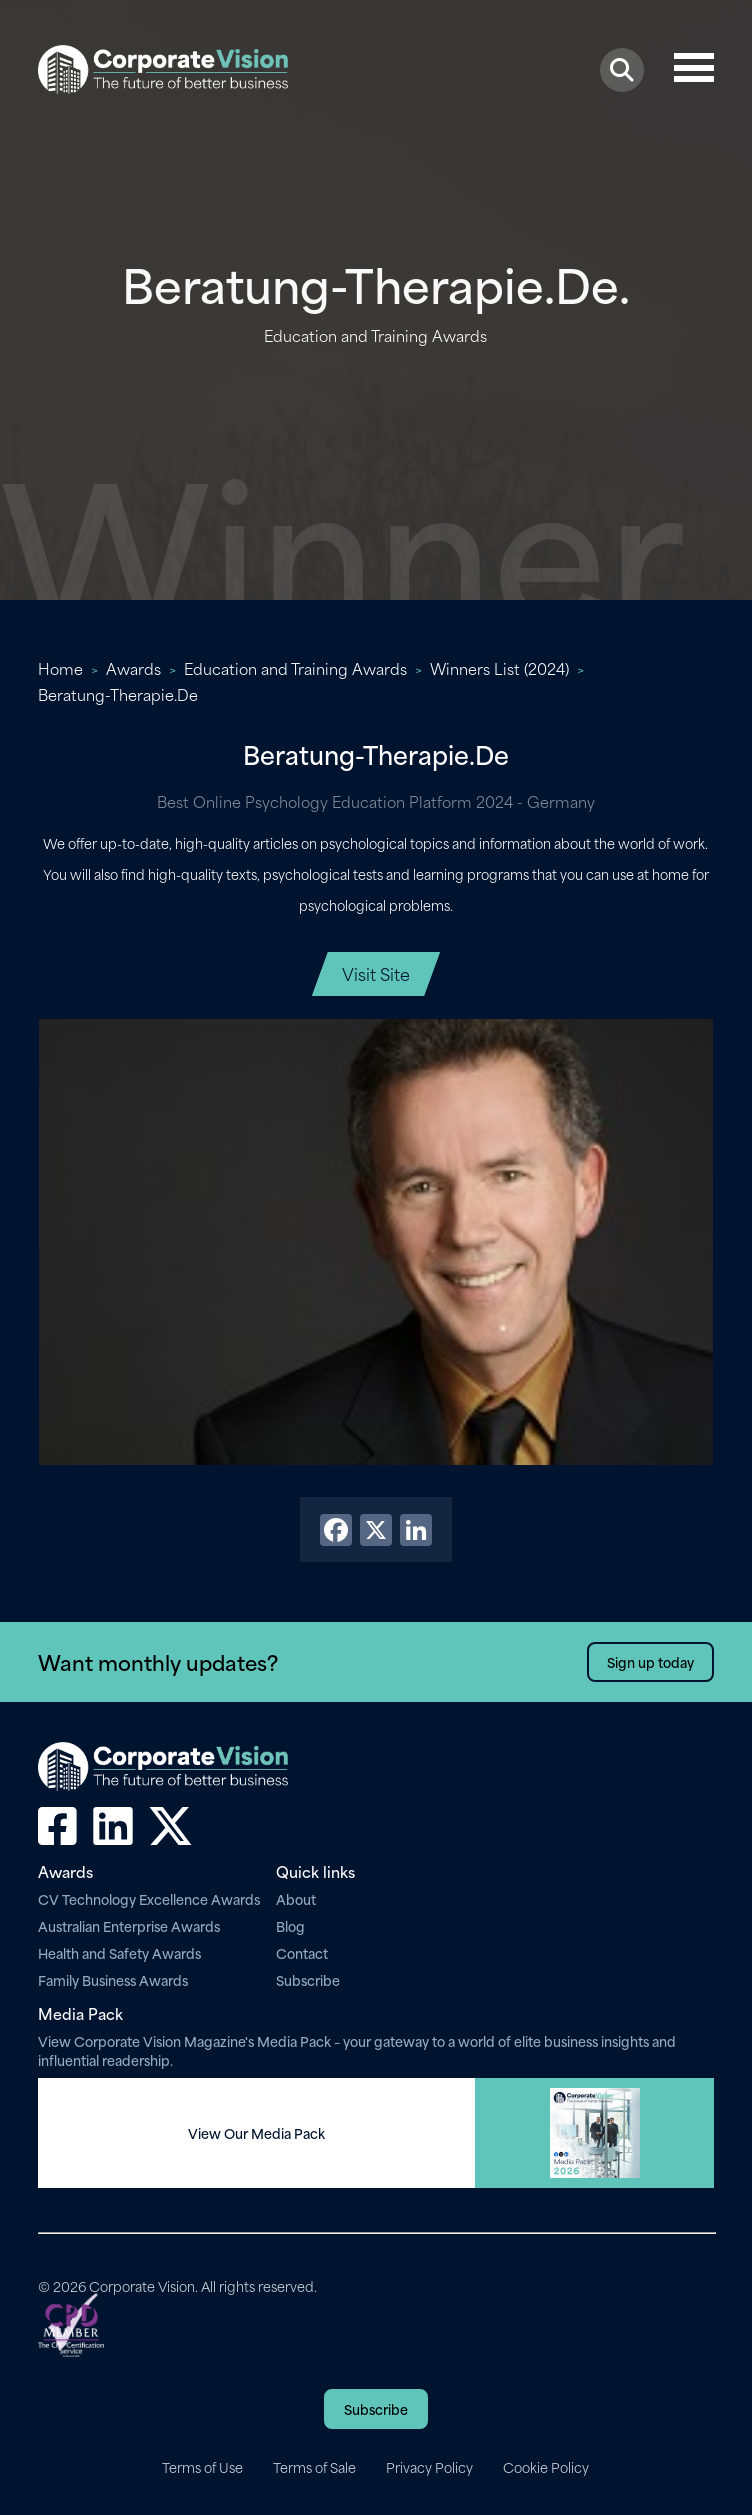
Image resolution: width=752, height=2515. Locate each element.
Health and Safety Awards (119, 1952)
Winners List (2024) (499, 668)
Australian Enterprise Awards (129, 1925)
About (296, 1898)
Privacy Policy (429, 2467)
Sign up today (650, 1661)
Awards (133, 668)
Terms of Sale (314, 2467)
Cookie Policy (546, 2467)
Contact (302, 1952)
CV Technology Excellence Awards (149, 1898)
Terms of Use (202, 2467)
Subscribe (308, 1979)
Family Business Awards (113, 1979)
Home (60, 668)
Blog (290, 1925)
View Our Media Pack (256, 2133)
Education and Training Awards (295, 668)
